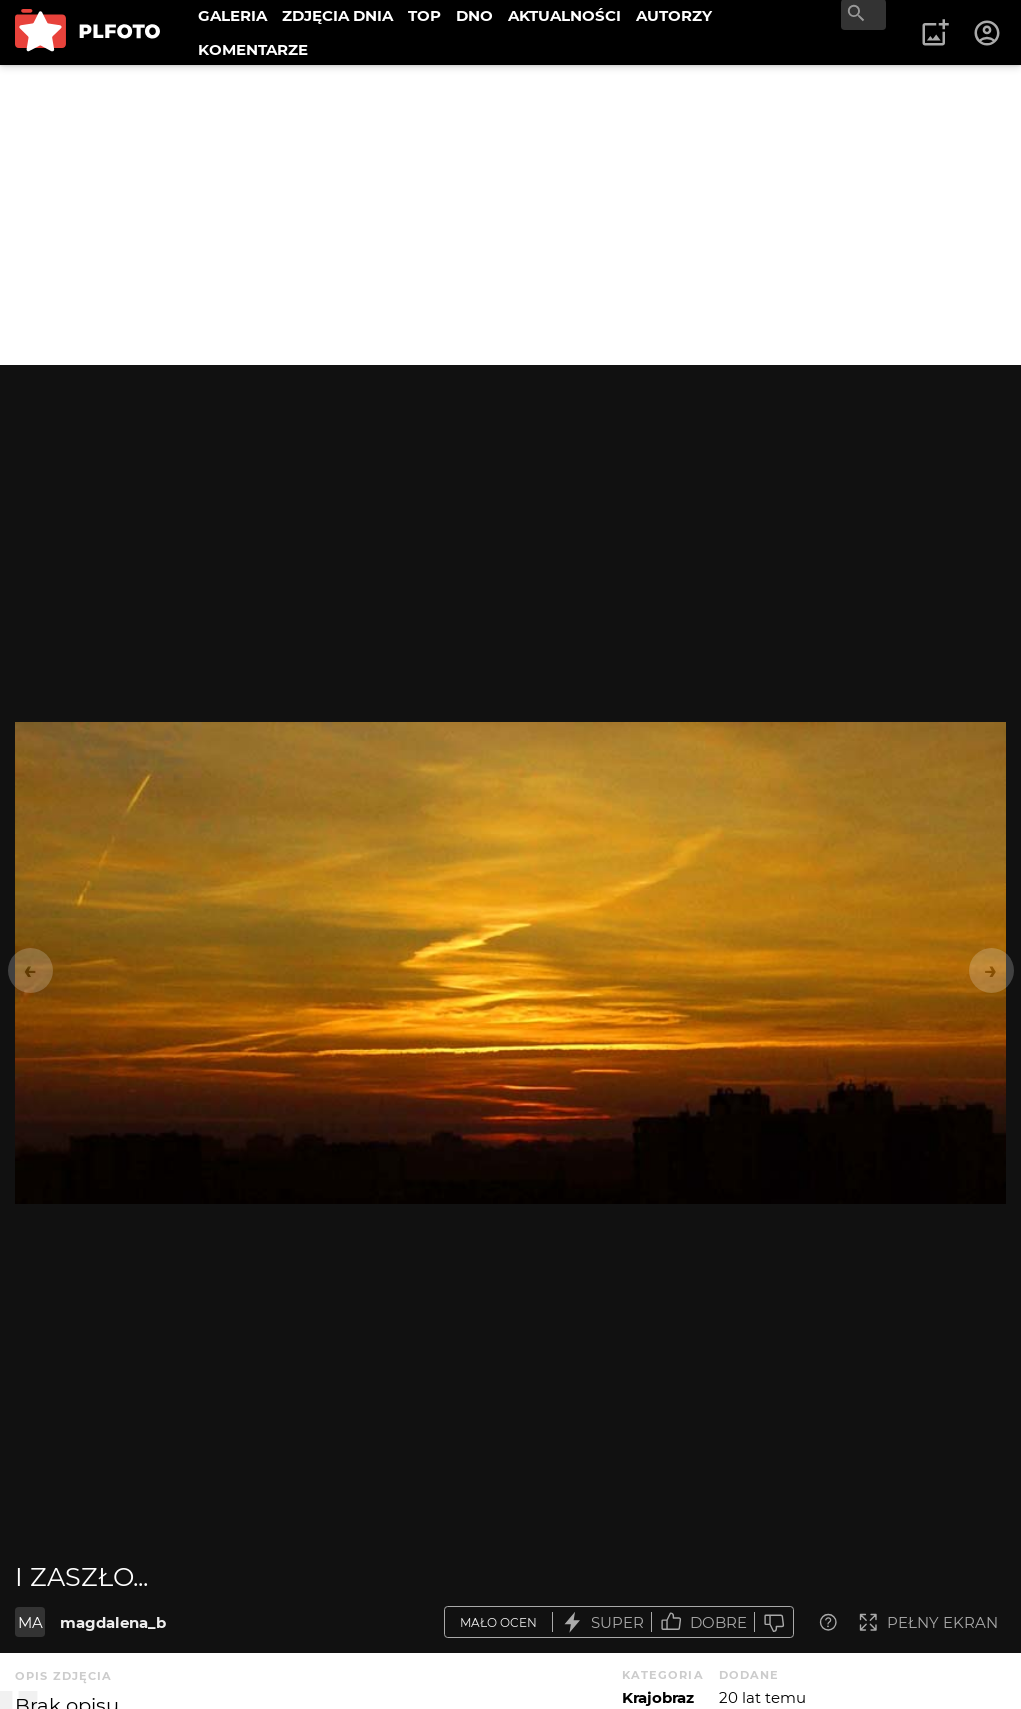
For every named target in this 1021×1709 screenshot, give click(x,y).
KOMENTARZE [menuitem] (253, 49)
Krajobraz (658, 1697)
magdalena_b (113, 1622)
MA (30, 1622)
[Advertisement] (510, 215)
